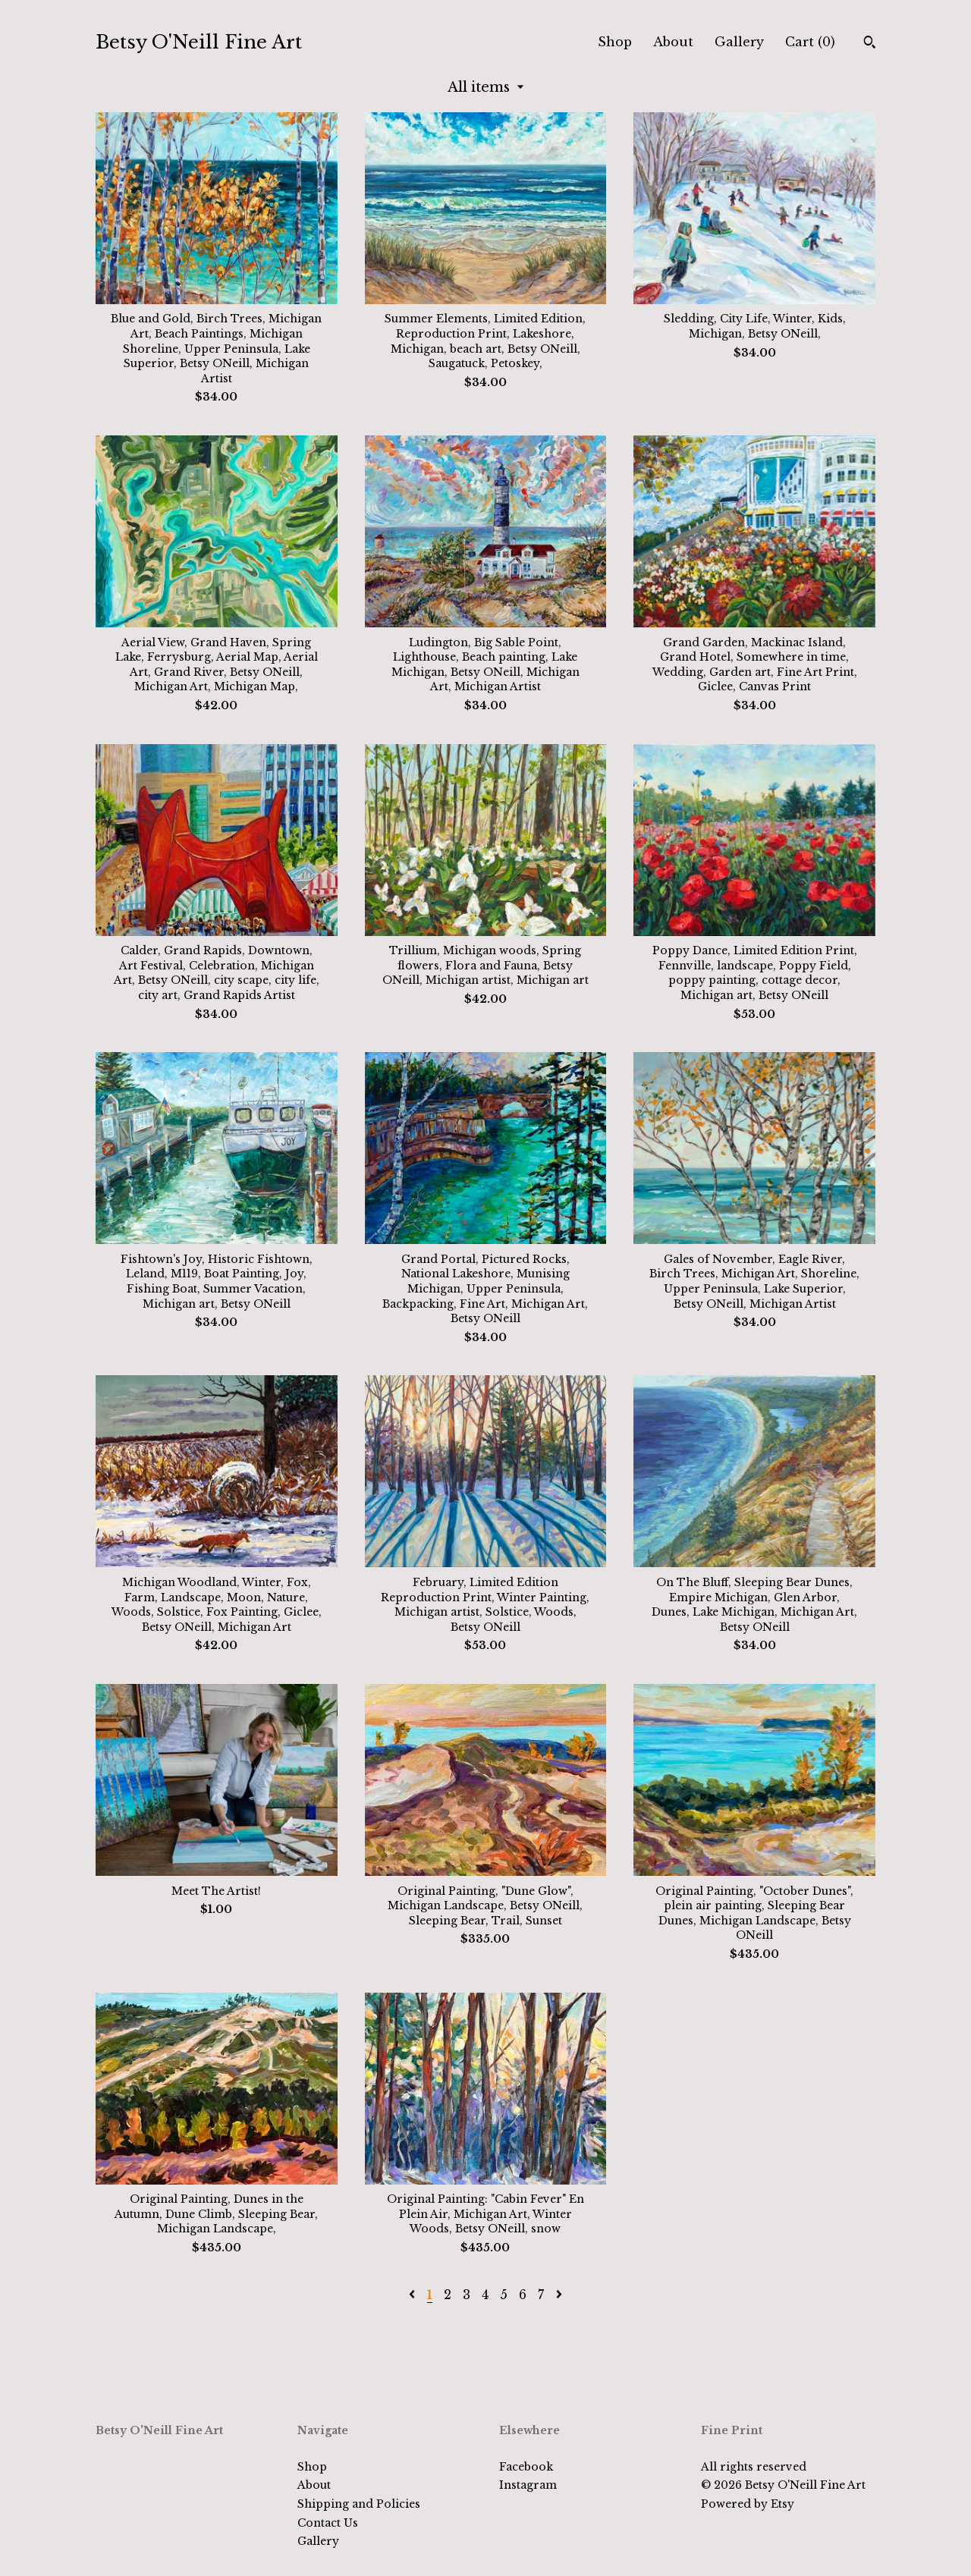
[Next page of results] (559, 2294)
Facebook (526, 2467)
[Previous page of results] (414, 2294)
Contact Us (327, 2523)
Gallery (739, 41)
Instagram (528, 2485)
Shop (615, 41)
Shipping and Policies (358, 2504)
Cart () (810, 41)
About (673, 41)
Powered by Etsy (747, 2504)
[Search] (869, 44)
